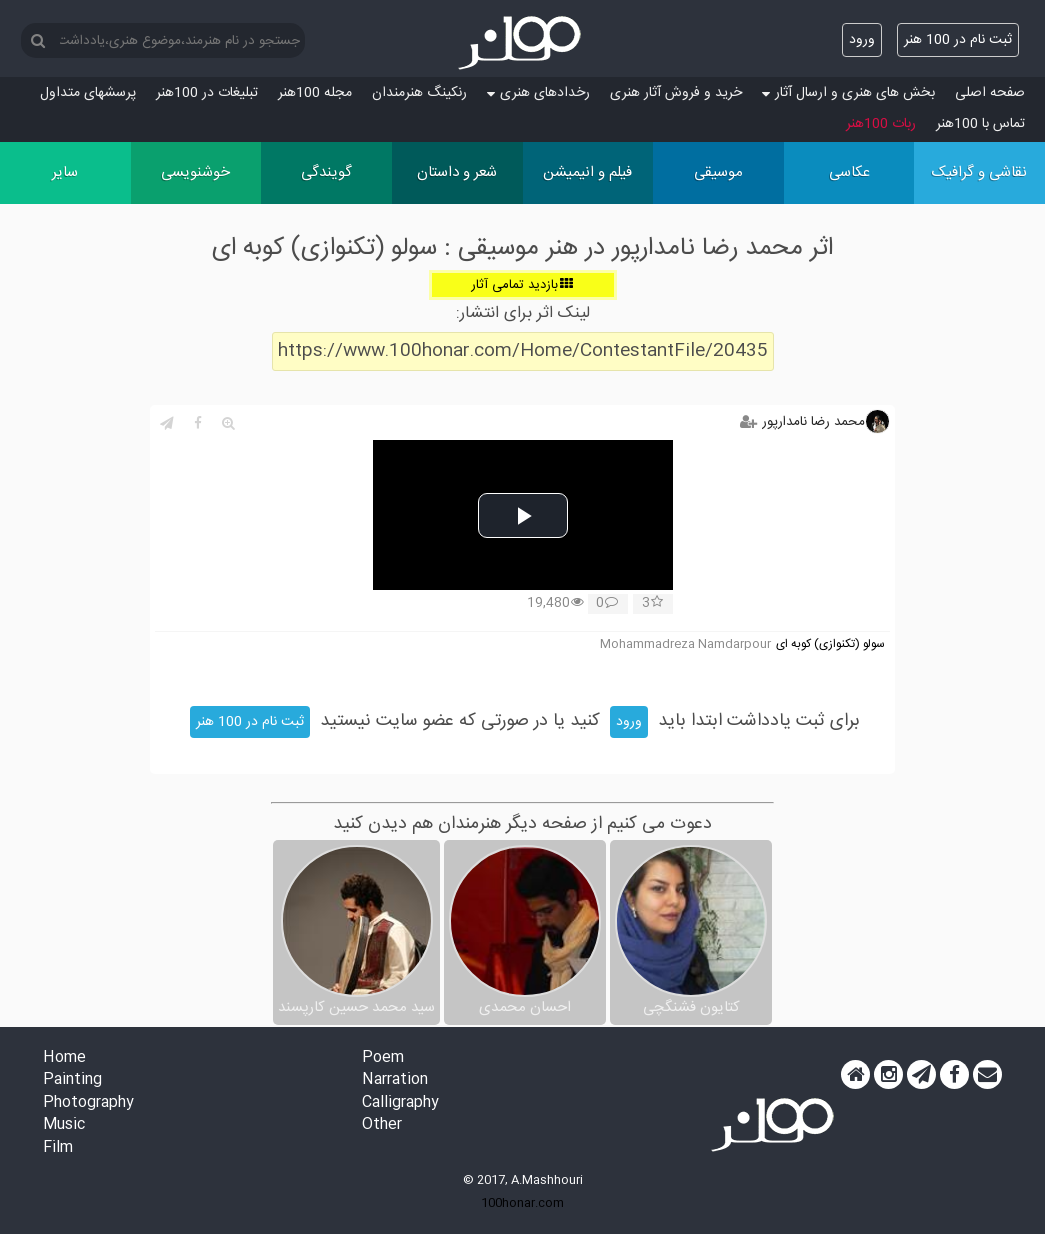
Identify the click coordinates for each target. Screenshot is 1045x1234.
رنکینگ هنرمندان (419, 93)
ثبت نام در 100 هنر (958, 40)
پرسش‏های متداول (88, 93)
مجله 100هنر (315, 93)
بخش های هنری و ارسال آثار (848, 93)
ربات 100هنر (881, 124)
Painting (72, 1080)
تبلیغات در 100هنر (207, 93)
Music (64, 1125)
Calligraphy (400, 1103)
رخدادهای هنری (538, 93)
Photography (88, 1103)
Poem (383, 1058)
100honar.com (522, 1203)
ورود (862, 40)
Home (64, 1058)
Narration (395, 1080)
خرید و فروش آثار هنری (676, 93)
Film (58, 1148)
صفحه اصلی (990, 93)
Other (382, 1125)
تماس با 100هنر (980, 124)
